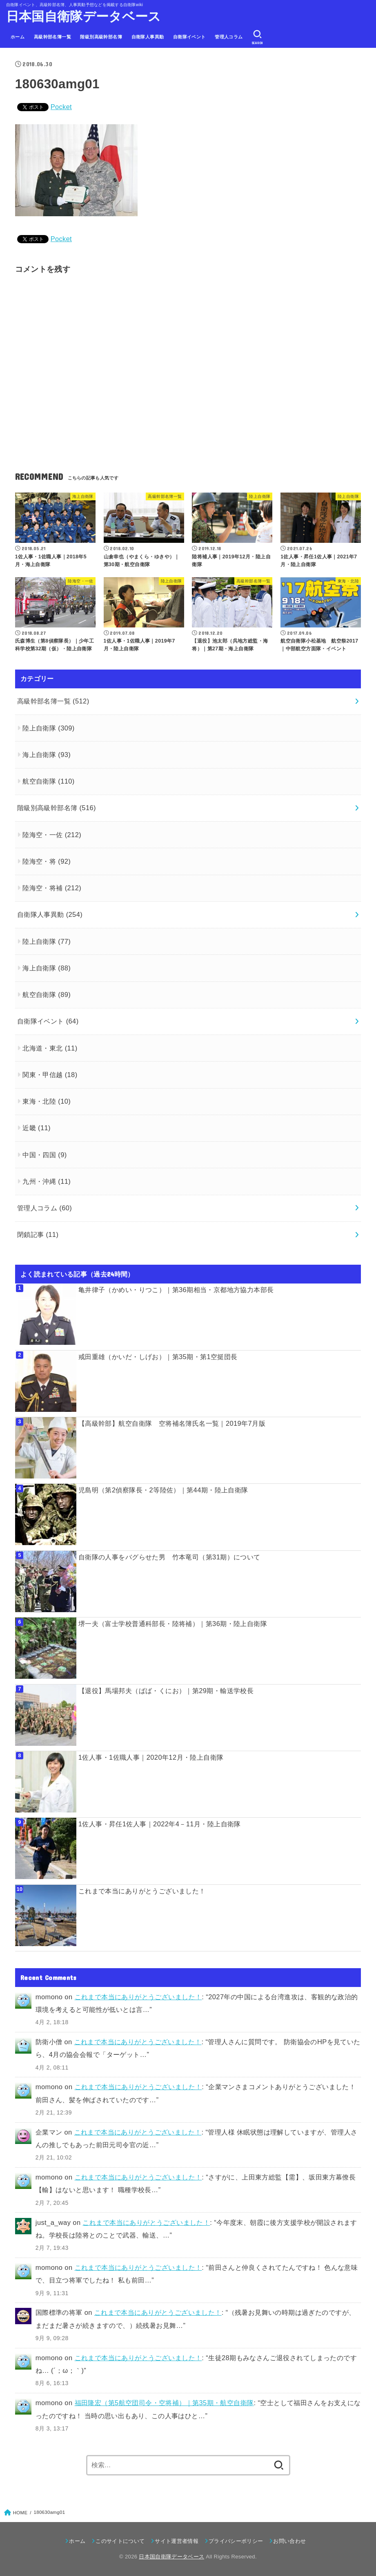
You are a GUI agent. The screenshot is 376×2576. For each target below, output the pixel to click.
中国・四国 (44, 1154)
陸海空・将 (46, 861)
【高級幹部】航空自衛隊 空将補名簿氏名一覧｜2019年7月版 (171, 1423)
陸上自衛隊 (48, 728)
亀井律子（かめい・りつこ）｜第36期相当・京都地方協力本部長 (176, 1289)
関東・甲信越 (49, 1074)
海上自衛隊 (46, 754)
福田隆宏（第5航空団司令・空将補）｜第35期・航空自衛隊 (164, 2402)
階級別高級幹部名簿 (101, 36)
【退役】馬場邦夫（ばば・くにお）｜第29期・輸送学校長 (166, 1690)
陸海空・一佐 (51, 834)
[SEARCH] (257, 37)
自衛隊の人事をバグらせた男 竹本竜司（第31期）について (169, 1557)
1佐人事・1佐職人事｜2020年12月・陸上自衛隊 (151, 1757)
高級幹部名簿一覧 (52, 36)
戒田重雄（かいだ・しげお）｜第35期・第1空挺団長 (158, 1356)
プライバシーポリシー (236, 2541)
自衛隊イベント (189, 36)
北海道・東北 (49, 1048)
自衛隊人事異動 (147, 36)
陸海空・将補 (51, 888)
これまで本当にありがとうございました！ (142, 1891)
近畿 (36, 1127)
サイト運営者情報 (176, 2541)
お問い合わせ (289, 2541)
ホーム (17, 36)
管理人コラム (229, 36)
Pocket (61, 106)
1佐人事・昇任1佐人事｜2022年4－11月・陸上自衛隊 (159, 1824)
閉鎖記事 (38, 1234)
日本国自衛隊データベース (83, 16)
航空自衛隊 (48, 781)
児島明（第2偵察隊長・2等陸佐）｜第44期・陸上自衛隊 (163, 1490)
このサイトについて (120, 2541)
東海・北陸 (46, 1101)
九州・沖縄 (46, 1181)
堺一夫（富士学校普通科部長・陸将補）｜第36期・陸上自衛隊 (172, 1623)
